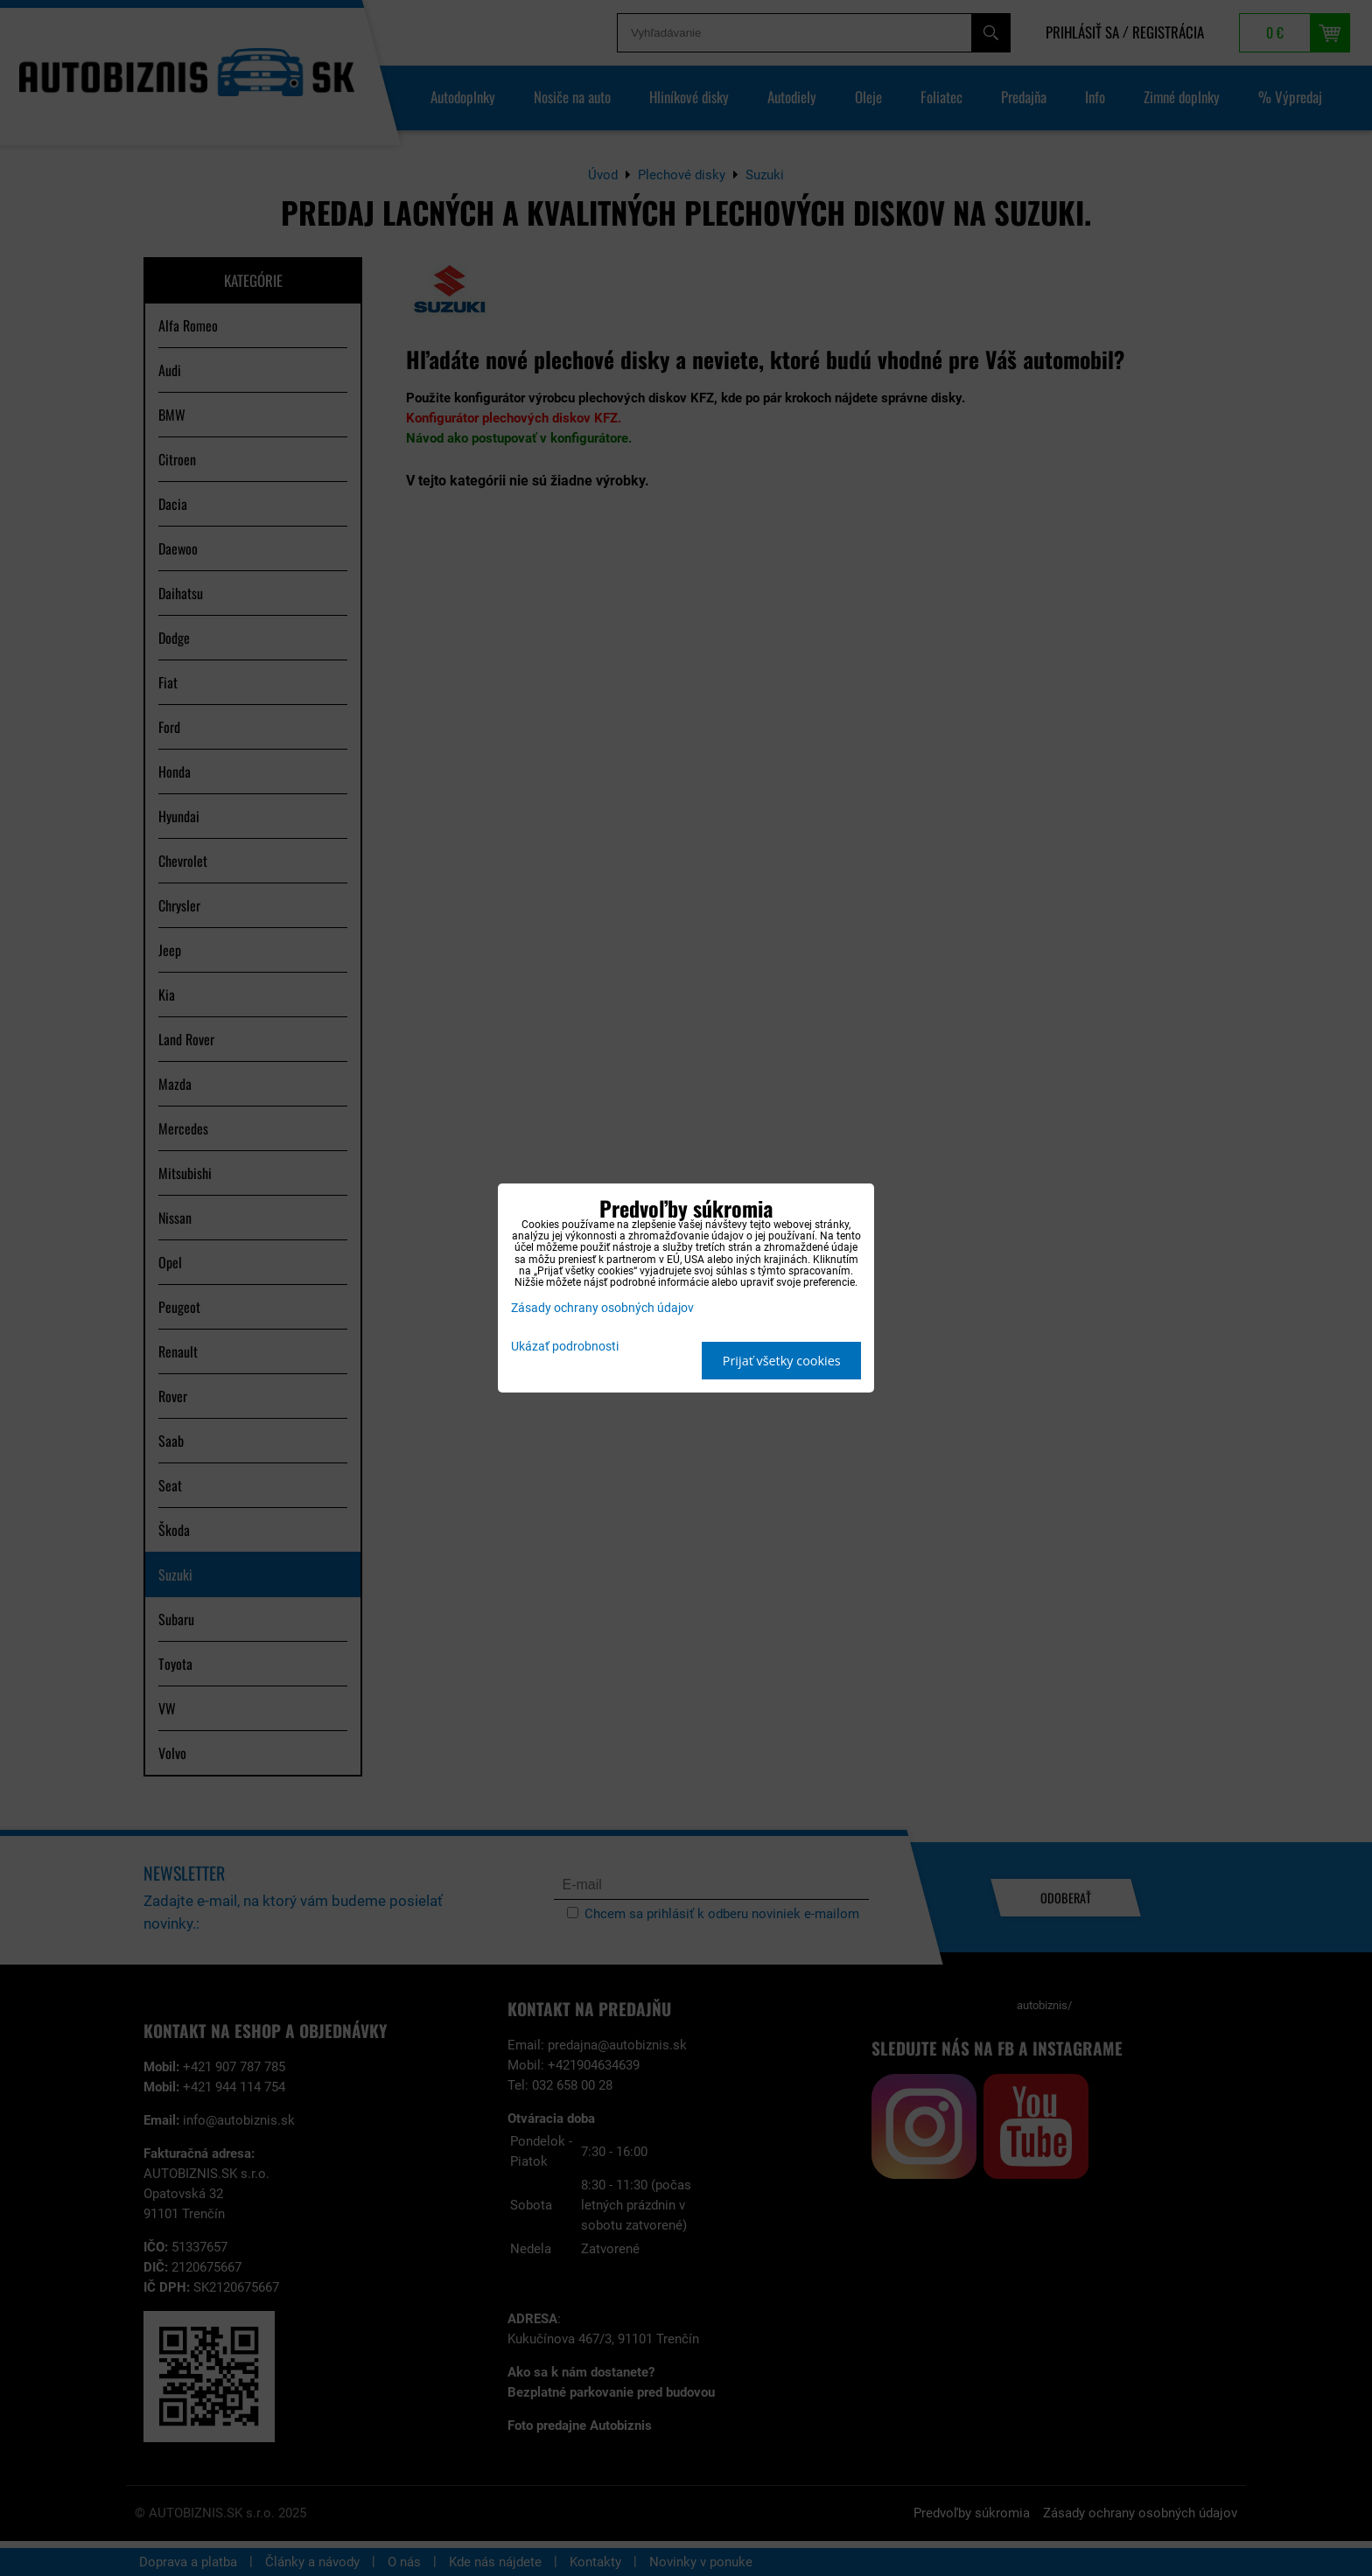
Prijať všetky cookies (782, 1360)
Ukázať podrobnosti (565, 1347)
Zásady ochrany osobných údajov (602, 1308)
